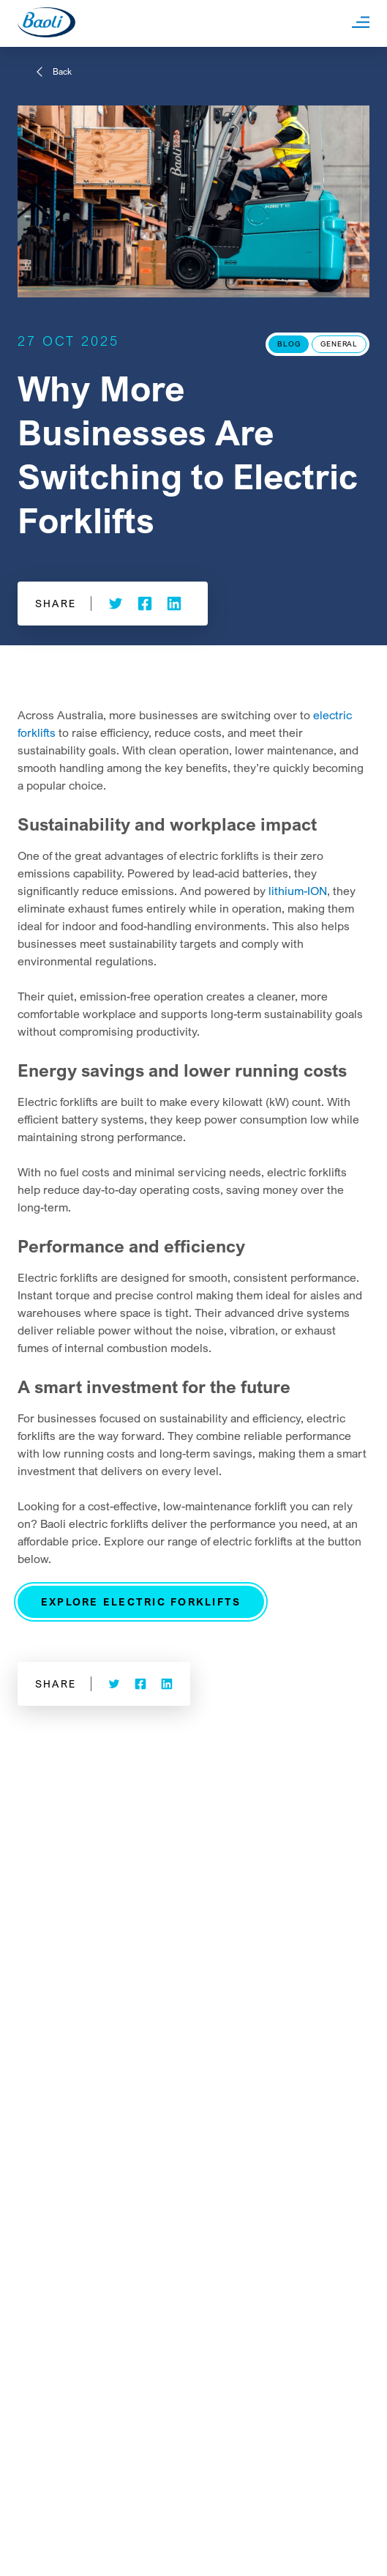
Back (62, 71)
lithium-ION (297, 891)
